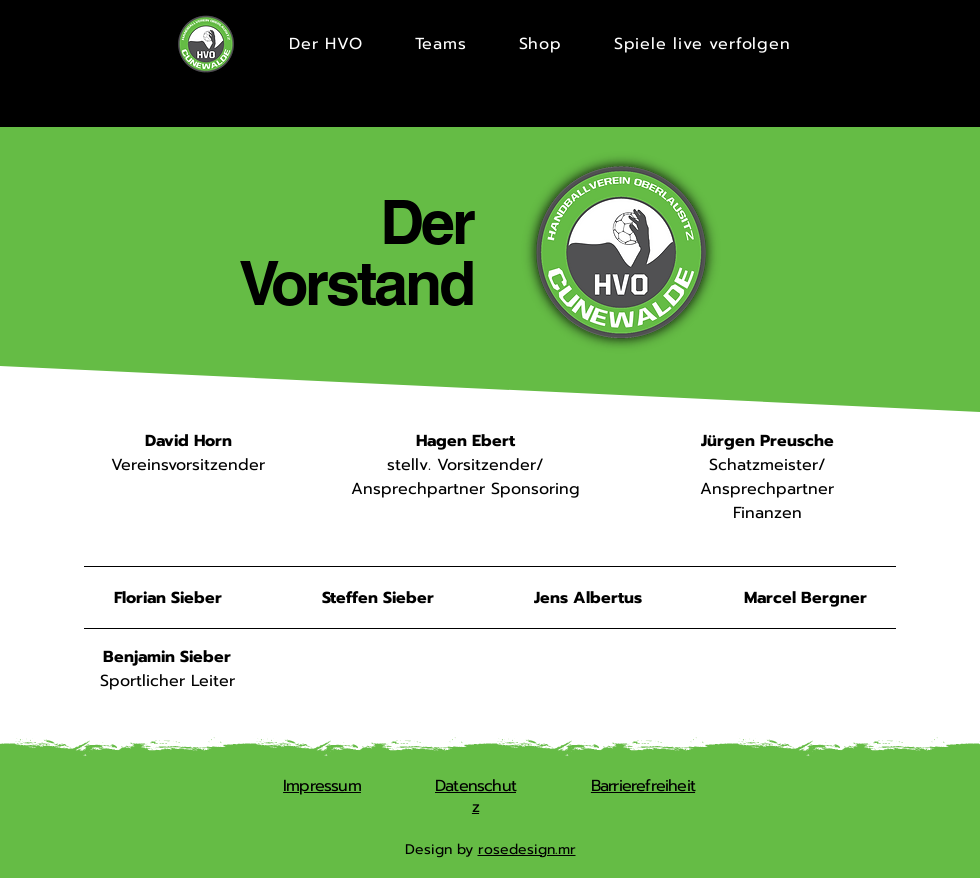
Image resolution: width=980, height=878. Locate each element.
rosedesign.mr (527, 849)
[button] (441, 44)
